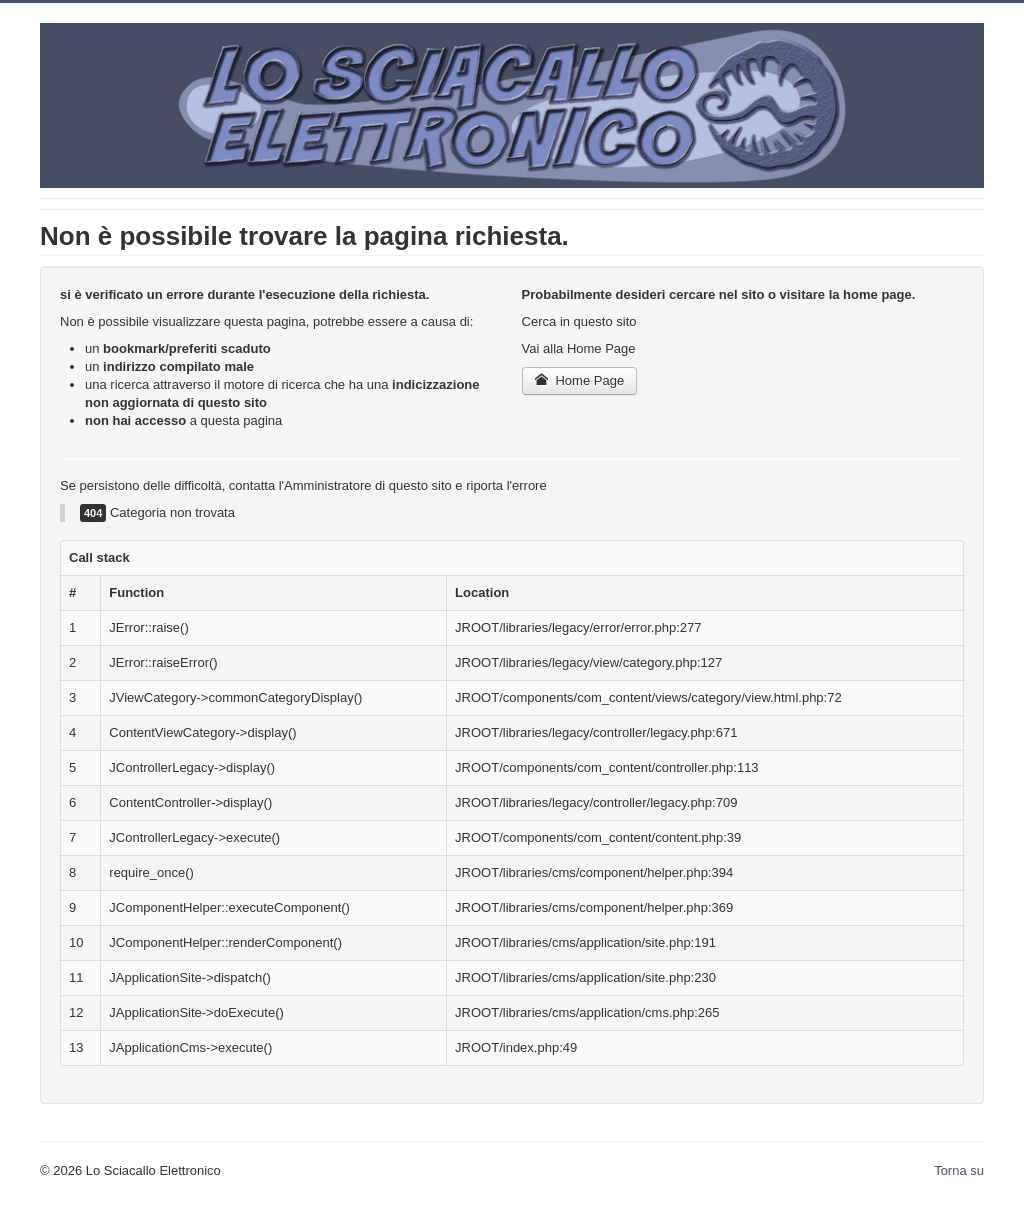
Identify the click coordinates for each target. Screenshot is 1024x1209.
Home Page (580, 380)
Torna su (959, 1170)
